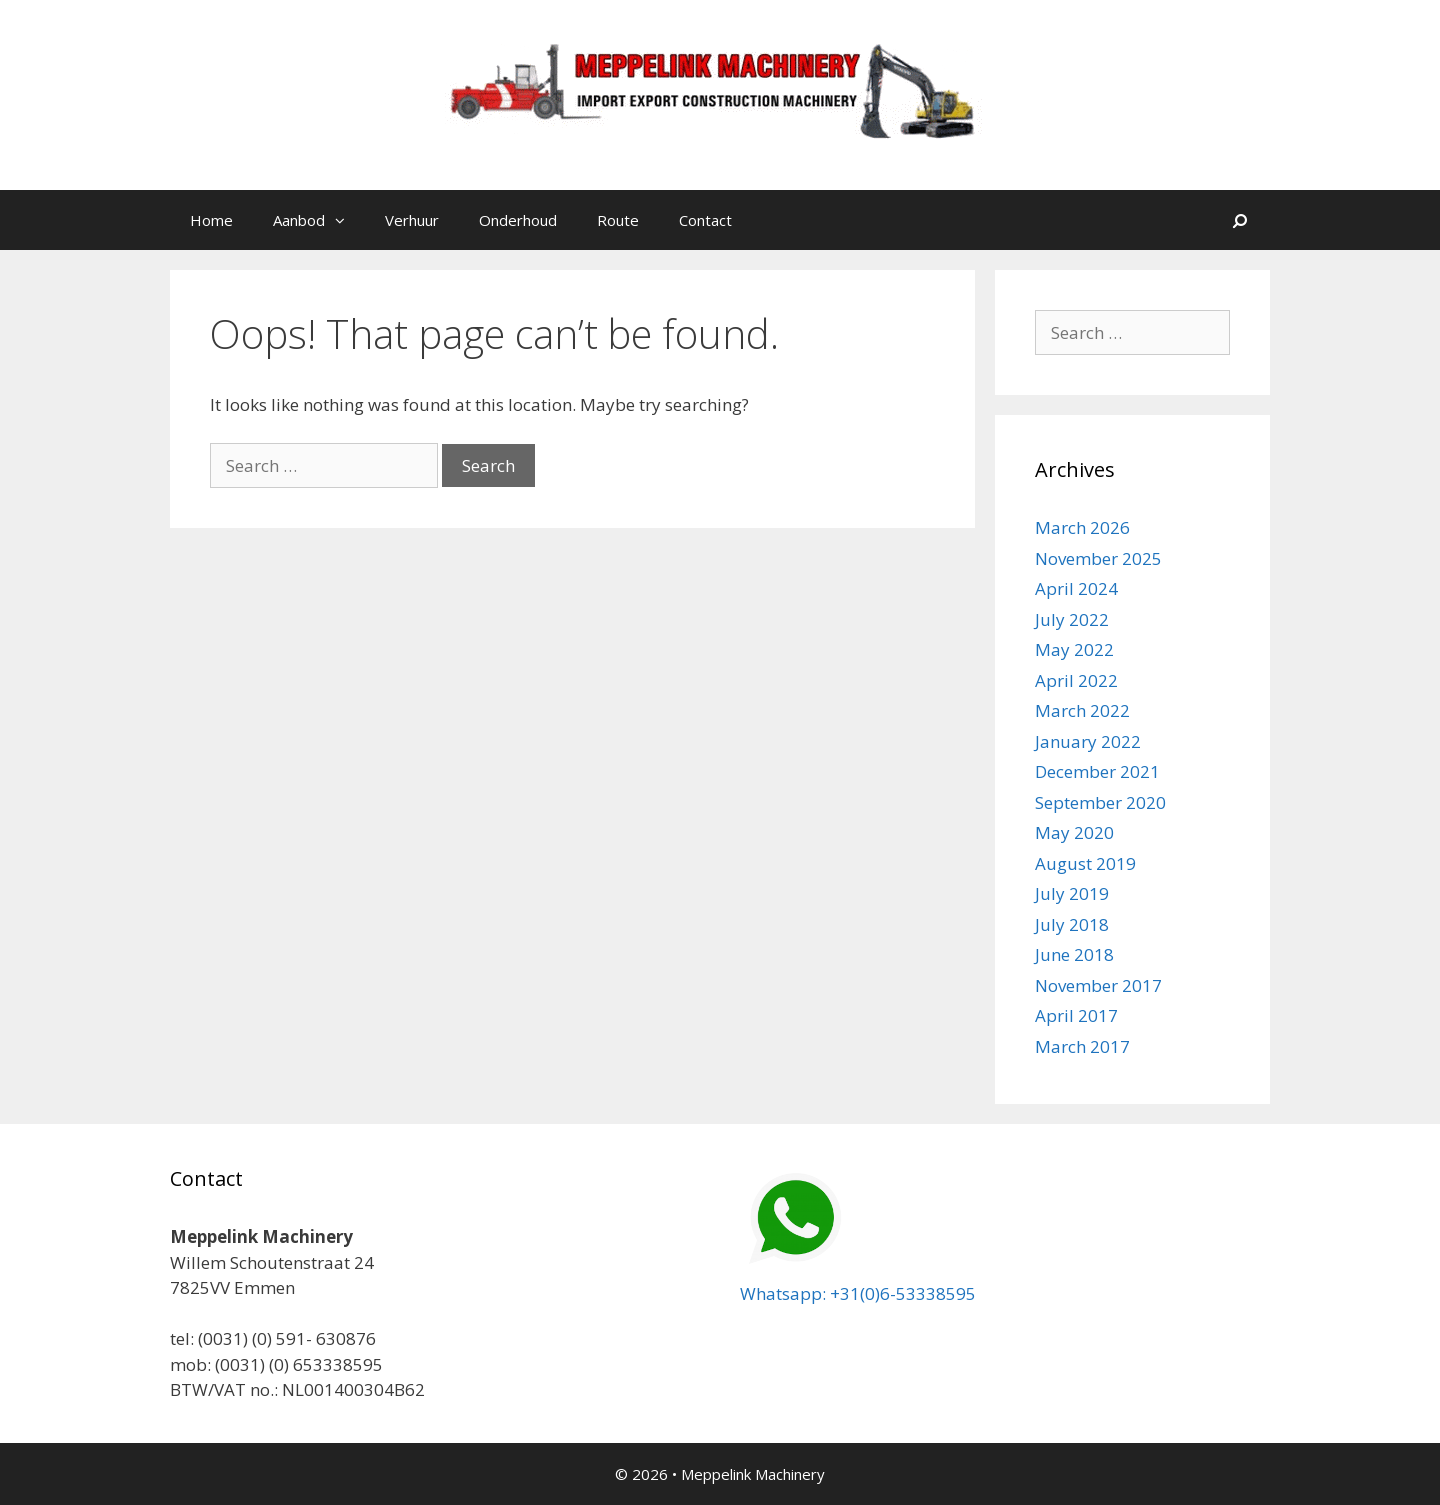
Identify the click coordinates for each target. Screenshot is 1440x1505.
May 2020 (1074, 832)
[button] (345, 220)
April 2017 (1076, 1015)
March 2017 (1082, 1046)
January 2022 (1088, 741)
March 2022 (1082, 710)
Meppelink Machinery (753, 1474)
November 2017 (1098, 985)
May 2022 (1074, 649)
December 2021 (1097, 771)
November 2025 (1098, 558)
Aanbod (319, 220)
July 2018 (1072, 924)
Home (211, 220)
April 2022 (1076, 680)
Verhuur (412, 220)
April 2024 (1076, 588)
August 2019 (1085, 863)
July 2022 (1072, 619)
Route (618, 220)
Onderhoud (518, 220)
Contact (705, 220)
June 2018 (1074, 954)
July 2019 (1072, 893)
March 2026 (1082, 527)
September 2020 (1100, 802)
